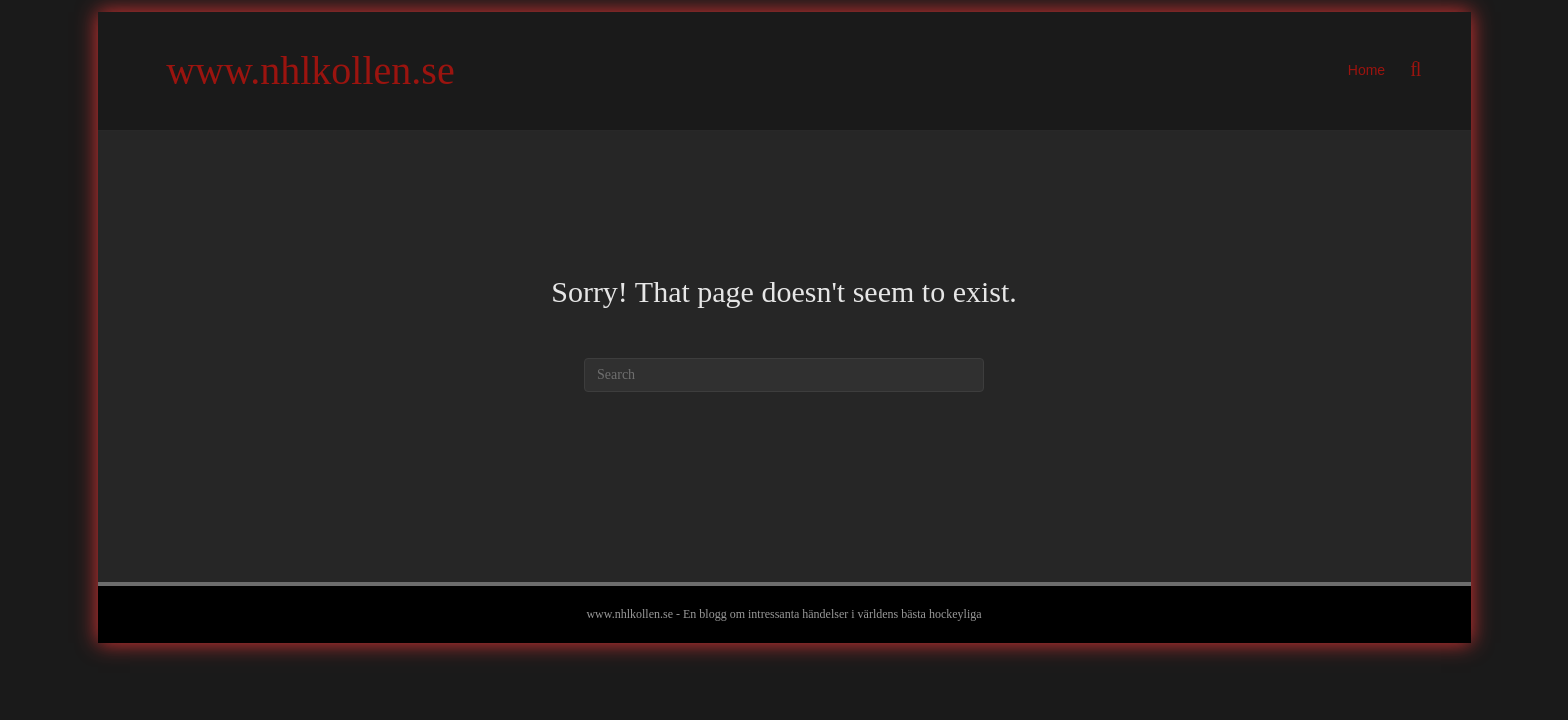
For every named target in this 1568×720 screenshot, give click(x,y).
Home (1366, 70)
